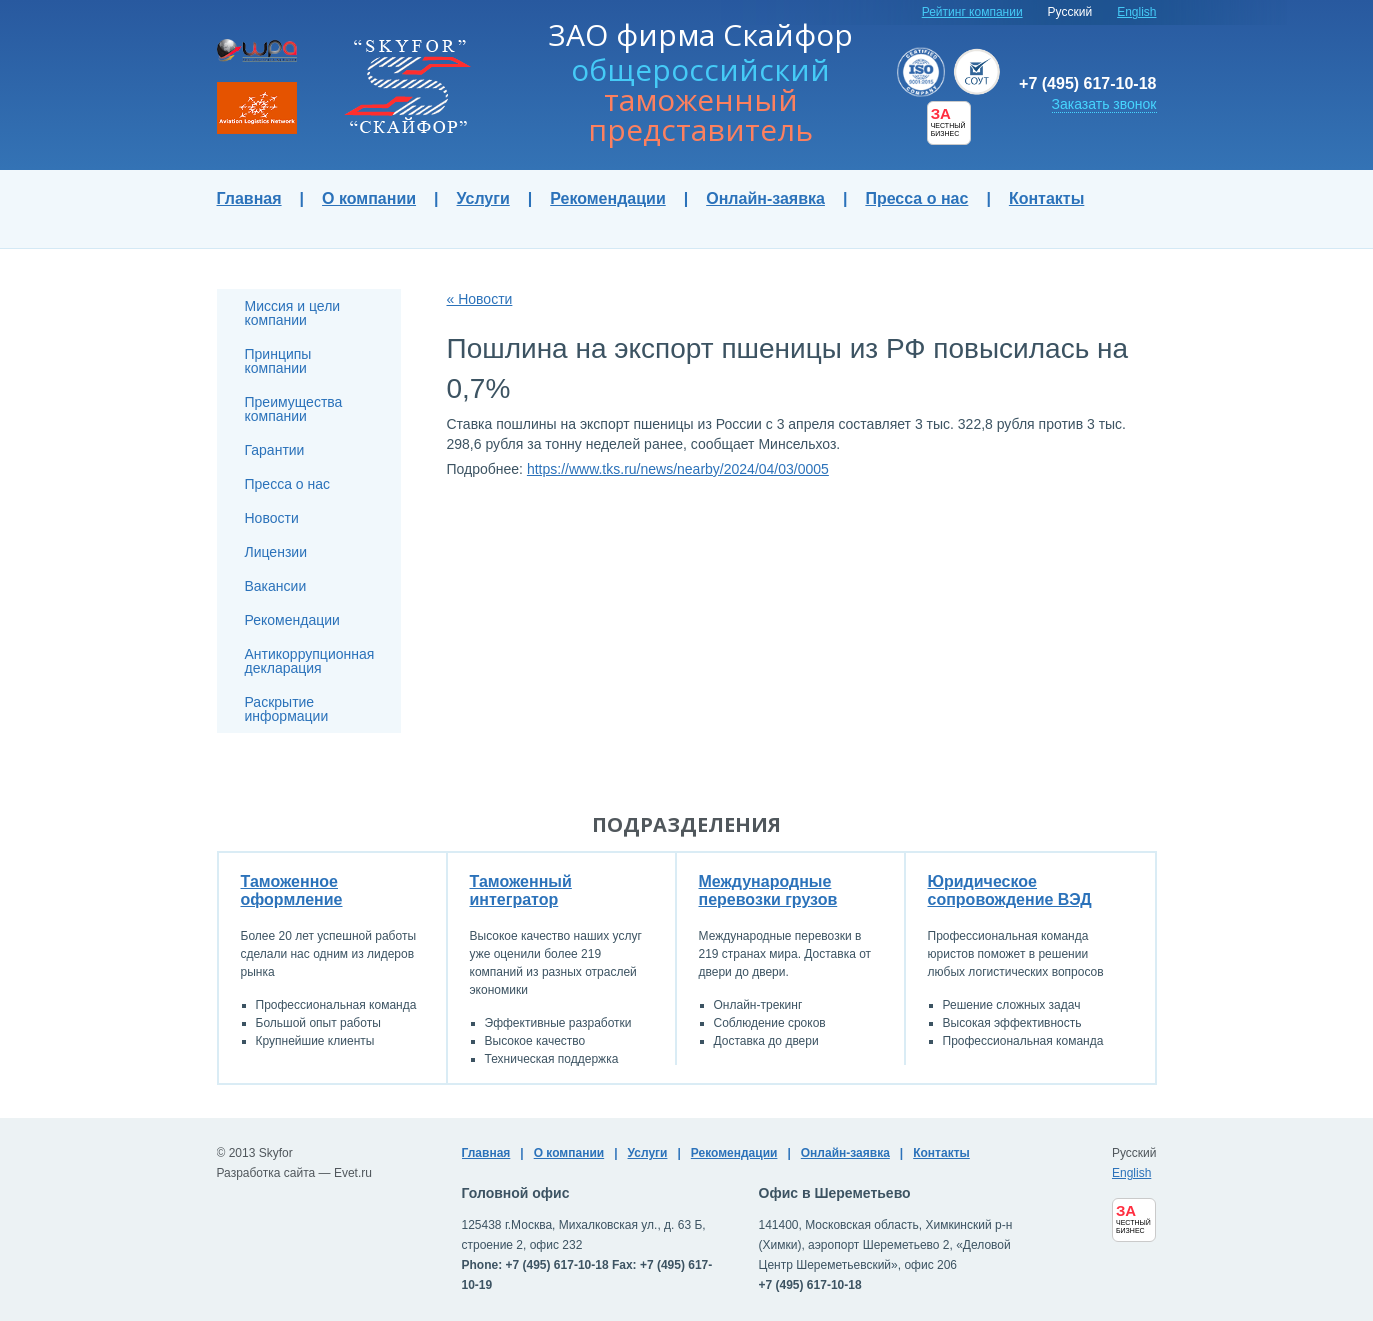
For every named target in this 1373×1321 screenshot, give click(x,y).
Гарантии (275, 450)
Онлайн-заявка (765, 198)
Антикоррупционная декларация (310, 661)
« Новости (480, 299)
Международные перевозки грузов (768, 890)
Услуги (483, 198)
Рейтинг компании (972, 12)
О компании (369, 198)
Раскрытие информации (287, 709)
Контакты (1046, 198)
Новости (272, 518)
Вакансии (276, 586)
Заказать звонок (1104, 104)
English (1136, 12)
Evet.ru (353, 1173)
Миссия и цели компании (293, 313)
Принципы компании (278, 361)
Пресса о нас (916, 198)
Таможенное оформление (292, 890)
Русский (1070, 12)
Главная (249, 198)
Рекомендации (608, 198)
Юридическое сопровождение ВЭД (1010, 890)
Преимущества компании (294, 409)
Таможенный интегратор (521, 890)
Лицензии (276, 552)
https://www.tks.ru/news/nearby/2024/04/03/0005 (678, 469)
